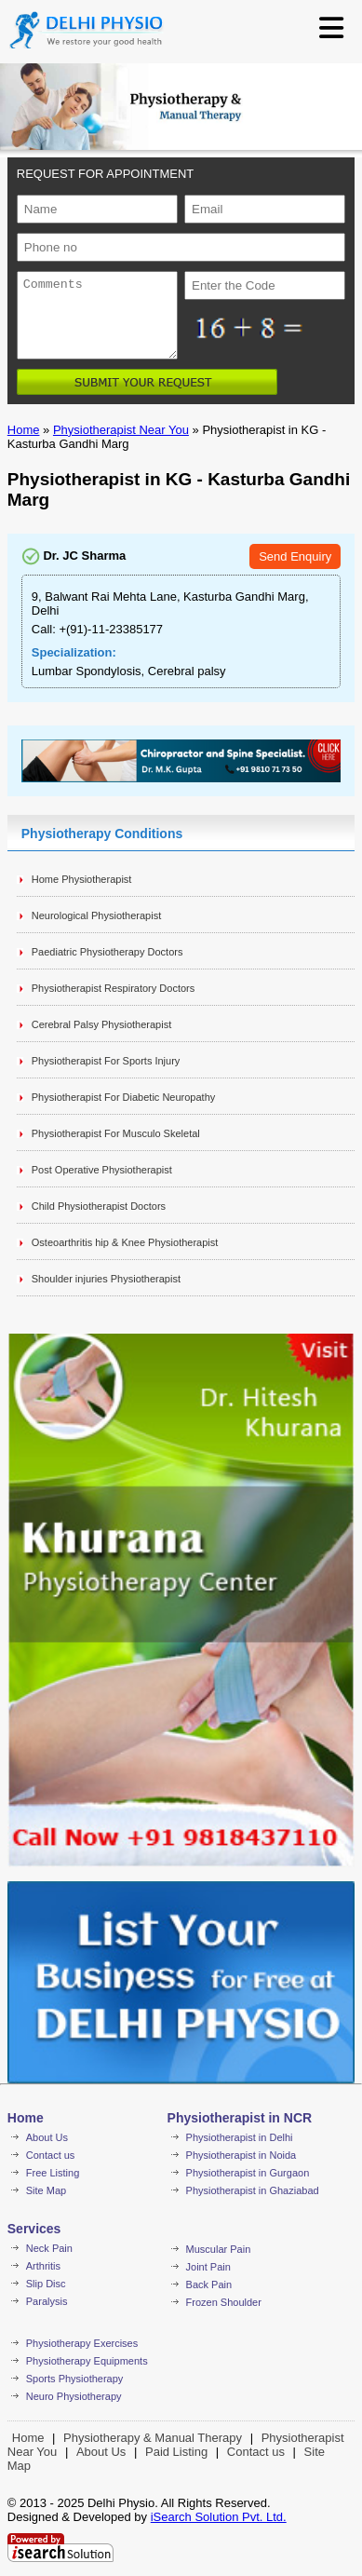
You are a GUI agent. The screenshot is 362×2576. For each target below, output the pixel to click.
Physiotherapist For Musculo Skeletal (116, 1133)
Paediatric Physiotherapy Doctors (107, 951)
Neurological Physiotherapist (96, 915)
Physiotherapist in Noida (241, 2155)
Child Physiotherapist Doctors (99, 1206)
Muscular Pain (218, 2249)
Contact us (50, 2155)
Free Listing (52, 2172)
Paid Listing (176, 2452)
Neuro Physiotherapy (74, 2396)
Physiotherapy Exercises (82, 2343)
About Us (47, 2137)
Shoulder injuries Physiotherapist (106, 1278)
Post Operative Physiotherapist (102, 1169)
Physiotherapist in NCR (240, 2117)
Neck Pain (49, 2248)
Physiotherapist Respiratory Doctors (113, 988)
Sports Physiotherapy (75, 2378)
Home (23, 430)
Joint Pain (208, 2266)
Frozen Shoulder (223, 2302)
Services (34, 2228)
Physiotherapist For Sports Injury (106, 1060)
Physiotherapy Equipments (87, 2360)
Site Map (46, 2190)
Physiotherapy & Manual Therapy (152, 2438)
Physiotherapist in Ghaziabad (252, 2190)
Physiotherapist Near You (121, 430)
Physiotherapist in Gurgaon (248, 2172)
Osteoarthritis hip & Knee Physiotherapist (125, 1242)
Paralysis (47, 2301)
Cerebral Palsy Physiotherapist (101, 1024)
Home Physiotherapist (82, 879)
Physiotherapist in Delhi (239, 2137)
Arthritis (43, 2265)
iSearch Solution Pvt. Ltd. (219, 2517)
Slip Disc (46, 2283)
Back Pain (209, 2284)
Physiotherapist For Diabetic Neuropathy (123, 1097)
